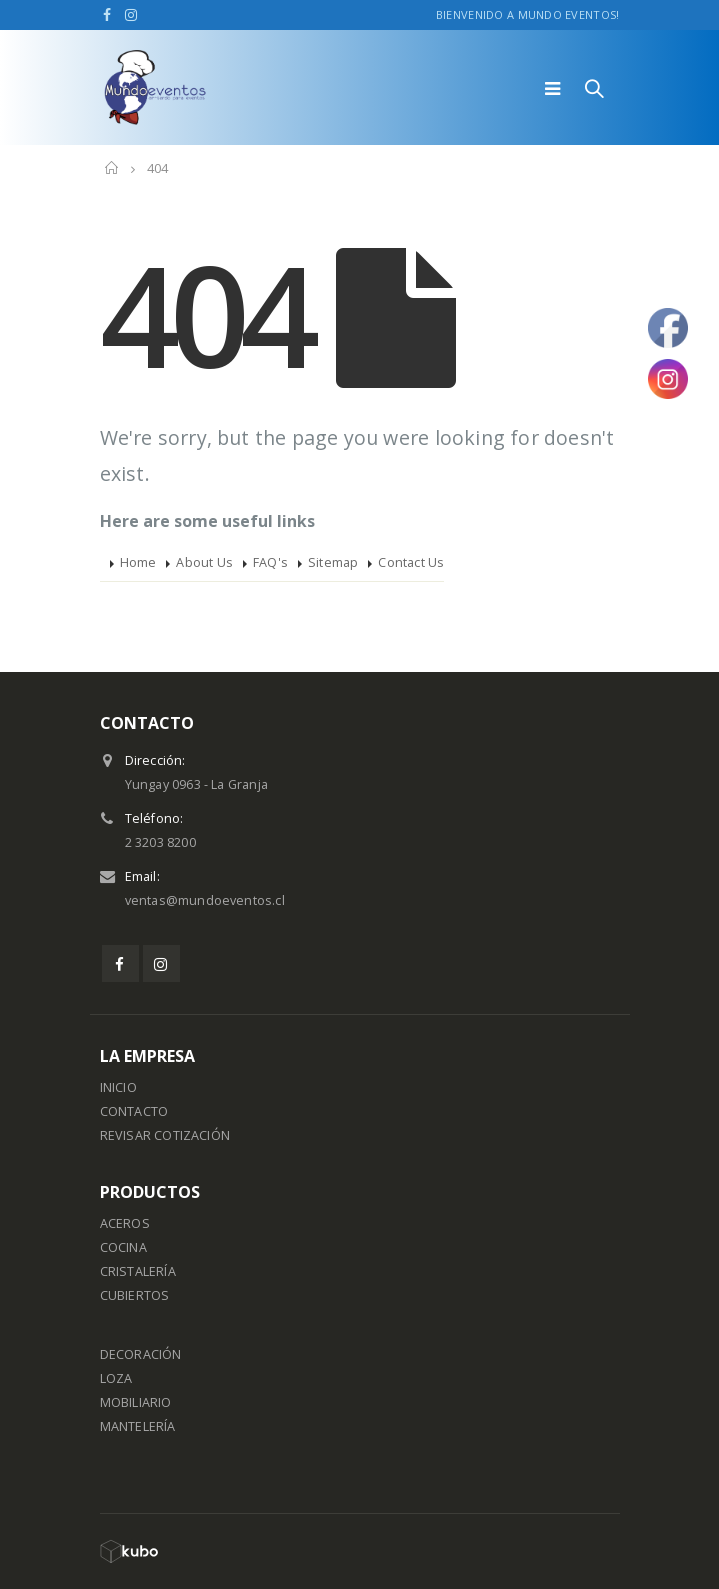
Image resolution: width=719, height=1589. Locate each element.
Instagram (161, 963)
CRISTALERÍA (138, 1271)
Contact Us (411, 562)
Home (138, 562)
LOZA (116, 1378)
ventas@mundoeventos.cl (205, 900)
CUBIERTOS (135, 1295)
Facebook (120, 963)
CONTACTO (134, 1111)
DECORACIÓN (141, 1354)
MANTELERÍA (138, 1426)
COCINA (123, 1247)
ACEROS (125, 1223)
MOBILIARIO (136, 1402)
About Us (204, 562)
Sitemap (333, 562)
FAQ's (270, 562)
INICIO (118, 1087)
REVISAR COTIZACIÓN (165, 1135)
